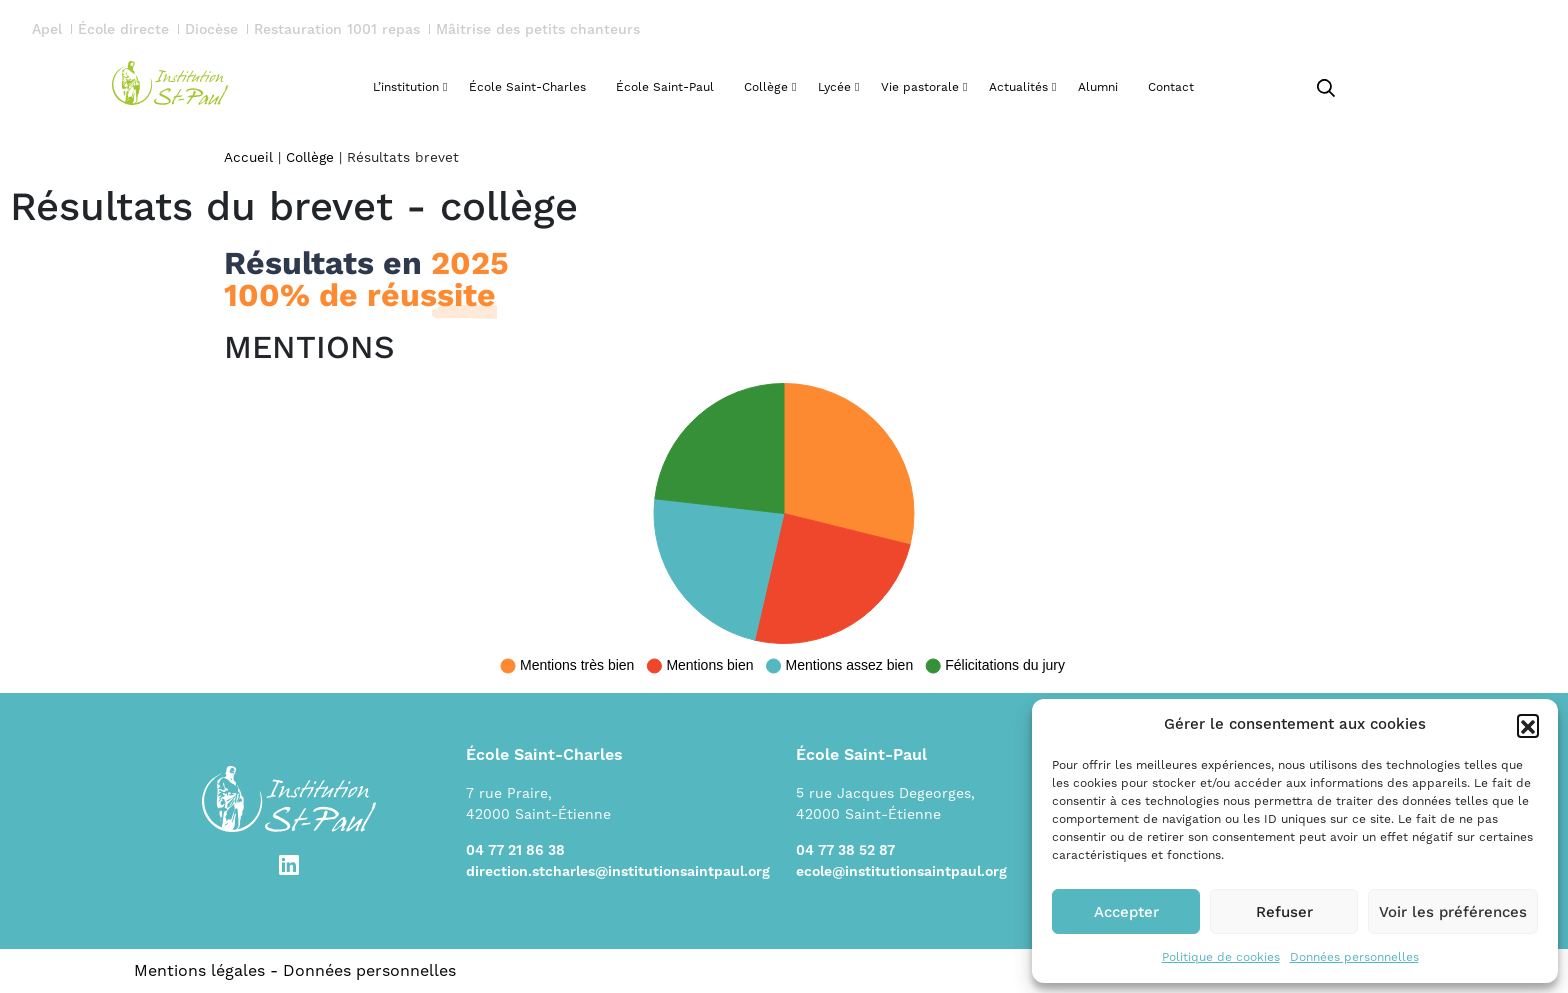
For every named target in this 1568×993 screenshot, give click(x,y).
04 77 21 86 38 (515, 851)
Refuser (1284, 912)
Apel (47, 30)
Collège (310, 157)
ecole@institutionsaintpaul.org (901, 872)
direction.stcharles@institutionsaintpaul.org (618, 872)
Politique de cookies (1221, 957)
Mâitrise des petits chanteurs (538, 30)
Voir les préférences (1453, 912)
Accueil (248, 157)
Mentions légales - (208, 970)
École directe (123, 30)
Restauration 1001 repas (337, 30)
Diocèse (211, 30)
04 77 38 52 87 (845, 851)
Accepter (1126, 912)
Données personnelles (1354, 957)
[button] (1528, 725)
